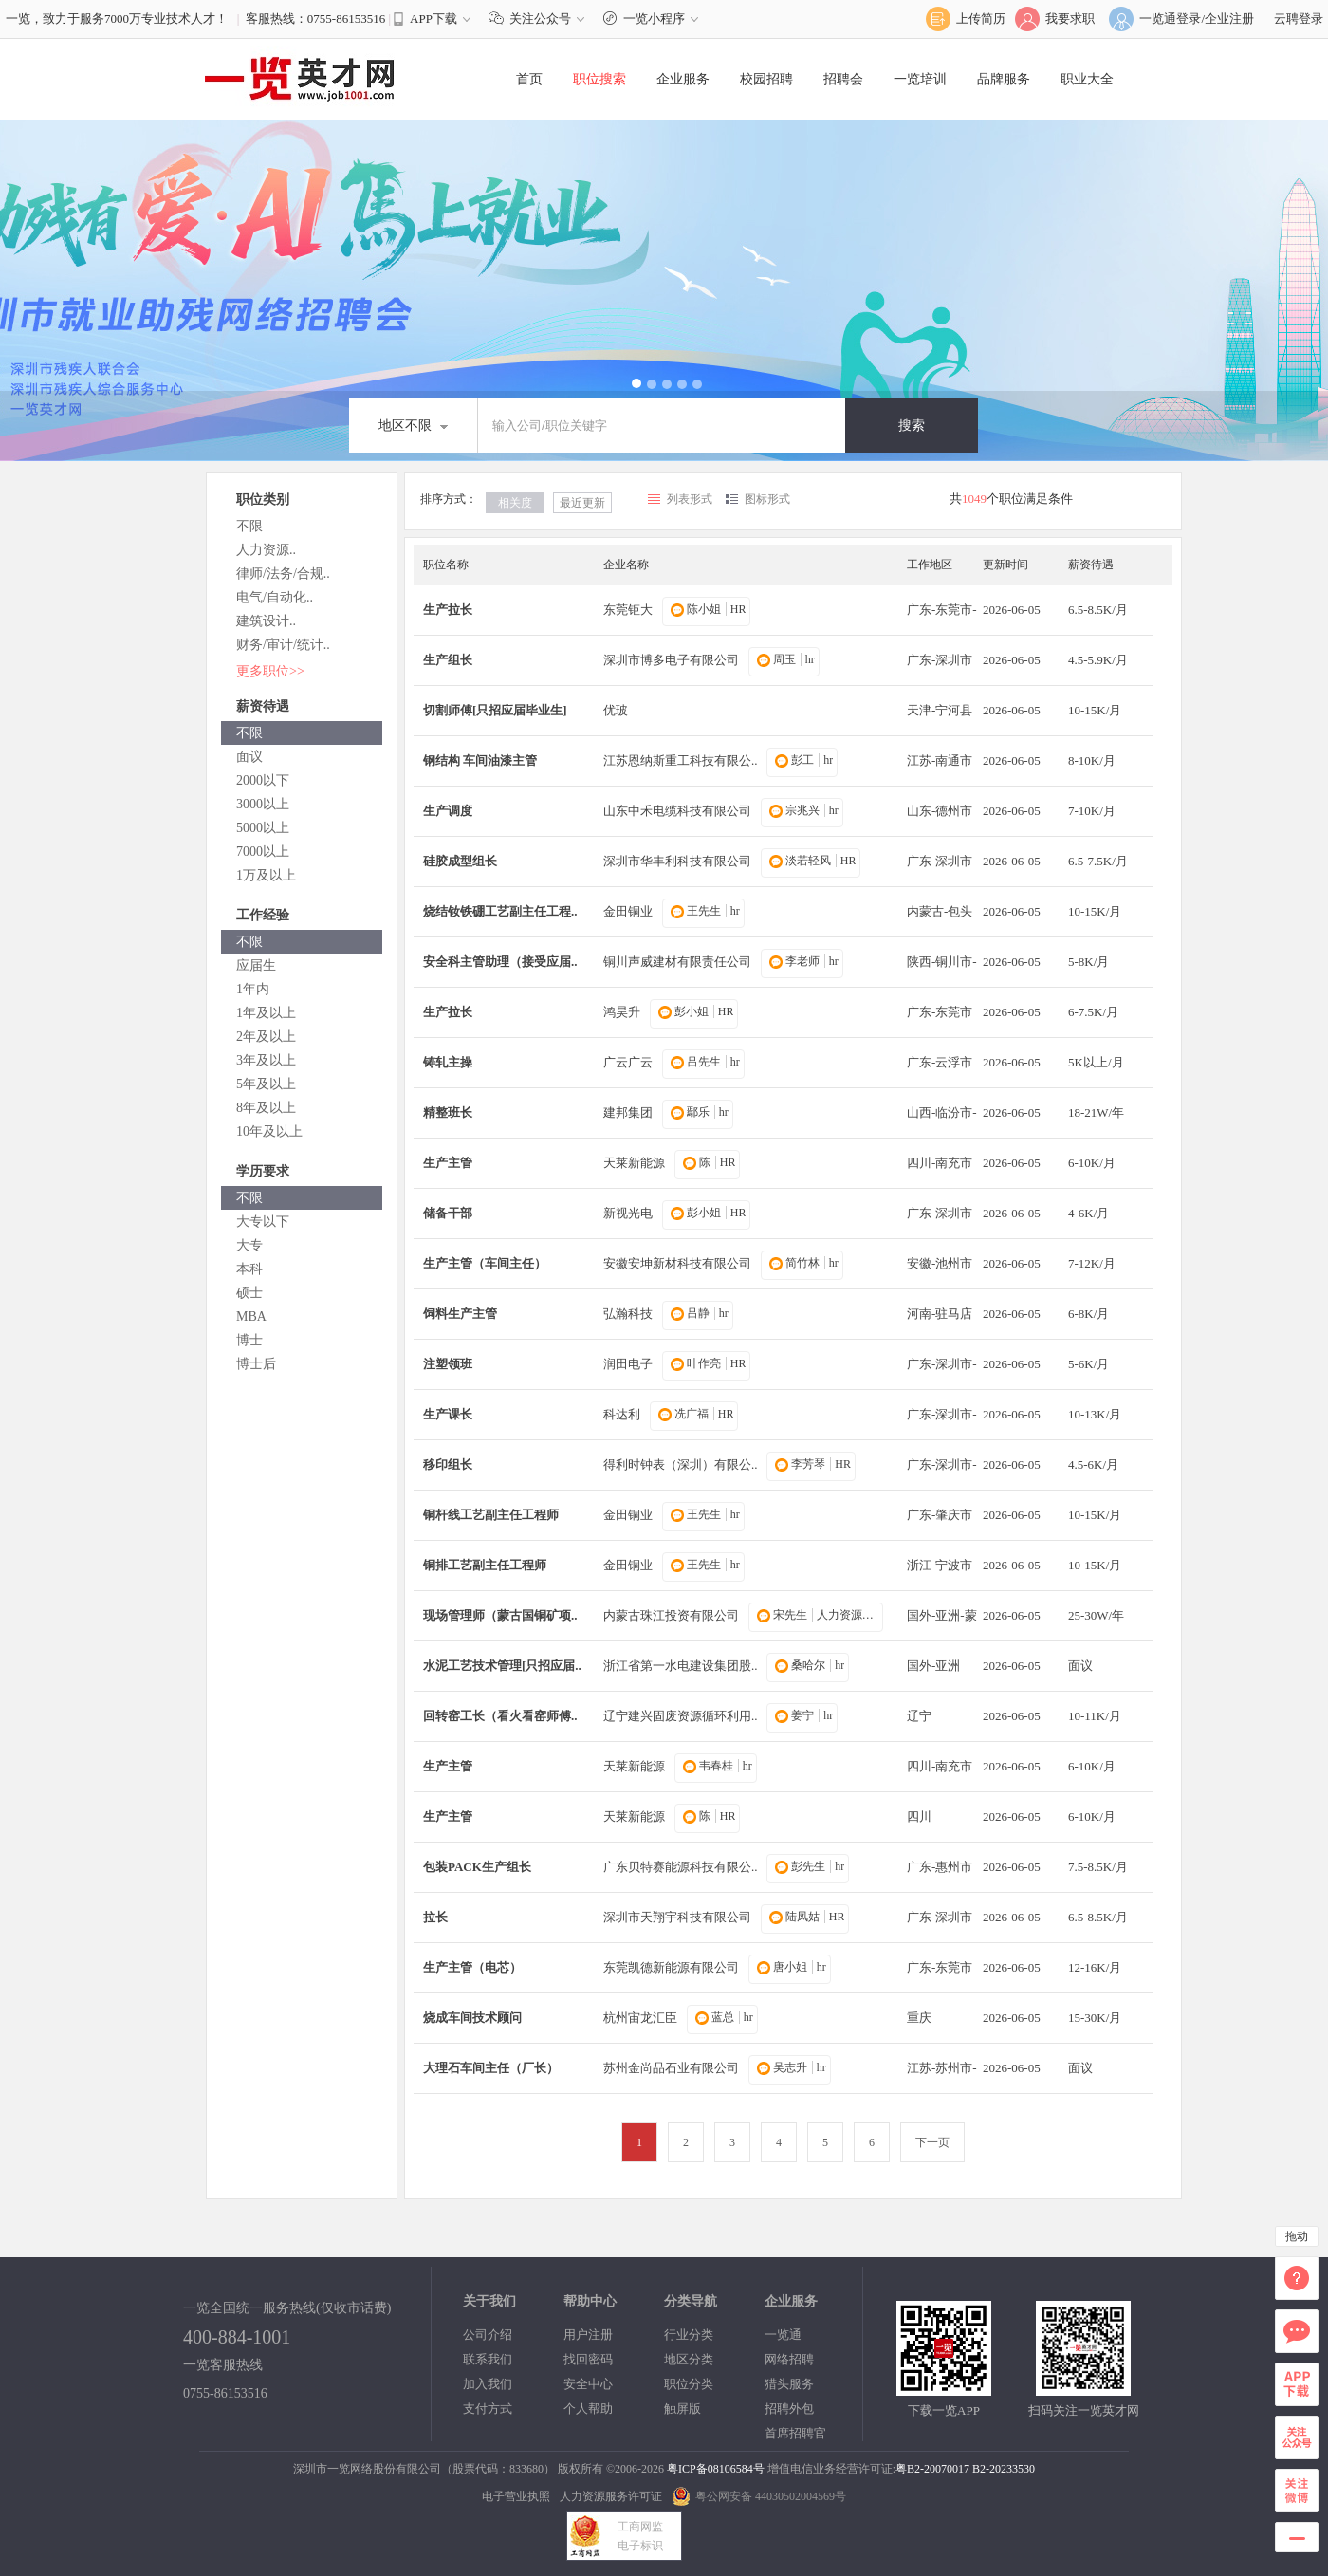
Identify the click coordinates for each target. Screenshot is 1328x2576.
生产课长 (447, 1414)
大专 (249, 1245)
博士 (249, 1340)
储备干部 (447, 1213)
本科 (249, 1269)
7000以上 (262, 851)
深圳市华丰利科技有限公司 (677, 861)
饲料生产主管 (460, 1314)
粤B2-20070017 (932, 2468)
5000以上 (262, 828)
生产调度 (447, 811)
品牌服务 (1003, 79)
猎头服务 (789, 2384)
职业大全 (1087, 79)
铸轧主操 (447, 1062)
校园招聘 (766, 79)
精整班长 (447, 1112)
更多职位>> (270, 671)
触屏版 (682, 2408)
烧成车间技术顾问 (472, 2018)
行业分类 (688, 2334)
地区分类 (688, 2359)
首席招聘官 (795, 2433)
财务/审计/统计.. (283, 645)
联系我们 (487, 2359)
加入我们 (487, 2384)
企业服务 (683, 79)
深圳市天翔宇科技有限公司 (677, 1917)
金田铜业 (628, 911)
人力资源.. (266, 550)
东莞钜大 (628, 609)
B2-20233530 (1003, 2468)
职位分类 (688, 2384)
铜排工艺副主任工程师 (484, 1565)
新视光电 (628, 1213)
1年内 (252, 989)
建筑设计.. (266, 621)
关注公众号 (541, 18)
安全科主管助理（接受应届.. (500, 961)
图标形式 (767, 499)
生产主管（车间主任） (484, 1263)
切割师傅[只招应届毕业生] (495, 710)
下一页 (932, 2142)
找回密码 (588, 2359)
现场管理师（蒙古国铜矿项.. (500, 1615)
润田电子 (628, 1364)
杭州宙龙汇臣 (640, 2018)
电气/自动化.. (274, 597)
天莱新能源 (634, 1163)
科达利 (621, 1414)
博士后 (256, 1364)
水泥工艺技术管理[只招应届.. (502, 1666)
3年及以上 (266, 1060)
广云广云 (628, 1062)
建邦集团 (628, 1112)
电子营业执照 (516, 2496)
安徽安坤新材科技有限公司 (677, 1263)
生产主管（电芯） (472, 1967)
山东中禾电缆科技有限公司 (677, 811)
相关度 (515, 503)
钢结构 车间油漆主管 (480, 760)
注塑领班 (447, 1364)
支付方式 (487, 2408)
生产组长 (447, 660)
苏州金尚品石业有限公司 (671, 2068)
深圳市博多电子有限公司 (671, 660)
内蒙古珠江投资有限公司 (671, 1615)
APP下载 (433, 18)
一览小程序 (653, 18)
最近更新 (582, 503)
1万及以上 (266, 875)
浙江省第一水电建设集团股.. (680, 1666)
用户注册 (588, 2334)
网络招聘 (789, 2359)
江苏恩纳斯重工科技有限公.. (680, 760)
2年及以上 (266, 1036)
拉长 (435, 1917)
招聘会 (843, 79)
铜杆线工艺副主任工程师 (491, 1515)
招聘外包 (789, 2408)
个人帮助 (588, 2408)
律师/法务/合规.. (283, 573)
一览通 (783, 2334)
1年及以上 (266, 1013)
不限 (249, 526)
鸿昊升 (621, 1012)
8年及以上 (266, 1108)
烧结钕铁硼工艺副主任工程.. (500, 911)
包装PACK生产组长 (477, 1867)
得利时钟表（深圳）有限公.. (680, 1464)
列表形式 (689, 499)
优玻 (615, 710)
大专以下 (262, 1221)
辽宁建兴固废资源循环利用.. (680, 1716)
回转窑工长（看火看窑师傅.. (500, 1716)
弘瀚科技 (628, 1314)
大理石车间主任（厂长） (491, 2068)
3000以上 (262, 804)
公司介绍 (487, 2334)
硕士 (249, 1293)
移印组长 (447, 1464)
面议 (249, 757)
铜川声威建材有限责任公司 (677, 961)
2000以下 (262, 780)
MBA (251, 1316)
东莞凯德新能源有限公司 (671, 1967)
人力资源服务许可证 (611, 2496)
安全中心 (588, 2384)
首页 (529, 79)
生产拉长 (447, 609)
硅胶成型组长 (460, 861)
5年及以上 (266, 1084)
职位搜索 (599, 79)
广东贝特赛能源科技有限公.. (680, 1867)
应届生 (256, 965)
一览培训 (920, 79)
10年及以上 (269, 1131)
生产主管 (447, 1163)
